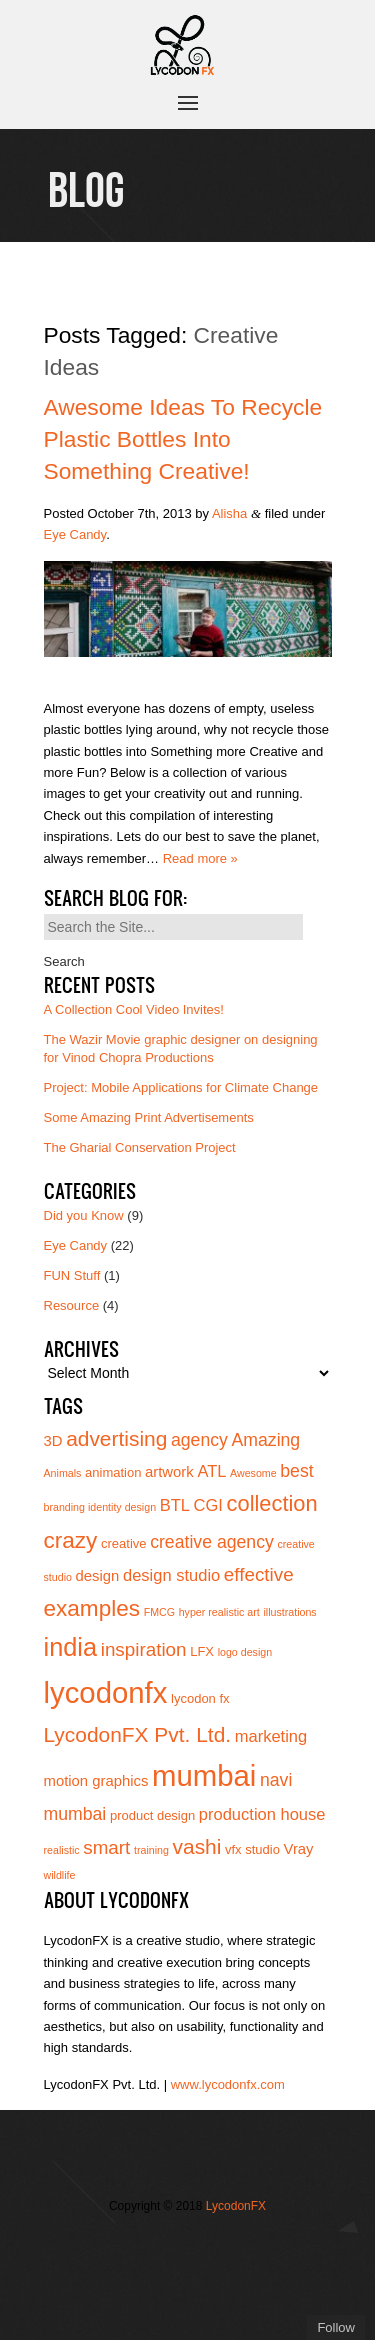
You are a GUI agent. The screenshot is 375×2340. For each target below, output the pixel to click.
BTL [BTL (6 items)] (175, 1505)
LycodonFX (236, 2206)
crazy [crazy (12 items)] (71, 1540)
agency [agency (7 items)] (199, 1440)
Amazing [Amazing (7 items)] (266, 1440)
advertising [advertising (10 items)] (116, 1438)
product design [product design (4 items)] (152, 1815)
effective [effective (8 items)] (259, 1574)
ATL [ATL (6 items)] (211, 1471)
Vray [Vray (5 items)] (299, 1849)
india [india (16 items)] (71, 1647)
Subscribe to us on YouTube (188, 2278)
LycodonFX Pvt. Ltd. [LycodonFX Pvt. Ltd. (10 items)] (138, 1734)
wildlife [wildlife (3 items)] (60, 1875)
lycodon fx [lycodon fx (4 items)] (200, 1698)
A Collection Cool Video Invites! (134, 1009)
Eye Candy (75, 534)
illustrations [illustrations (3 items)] (289, 1612)
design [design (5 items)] (98, 1576)
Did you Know (84, 1215)
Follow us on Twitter (158, 2247)
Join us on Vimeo (218, 2247)
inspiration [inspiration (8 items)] (144, 1649)
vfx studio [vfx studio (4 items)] (252, 1849)
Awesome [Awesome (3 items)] (253, 1473)
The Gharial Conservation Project (140, 1147)
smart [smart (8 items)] (106, 1847)
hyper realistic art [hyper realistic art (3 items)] (219, 1612)
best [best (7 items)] (296, 1471)
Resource (72, 1305)
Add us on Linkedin (158, 2278)
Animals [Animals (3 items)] (63, 1473)
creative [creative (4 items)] (124, 1543)
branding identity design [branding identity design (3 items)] (100, 1507)
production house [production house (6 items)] (262, 1814)
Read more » (200, 858)
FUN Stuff (72, 1275)
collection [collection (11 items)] (272, 1503)
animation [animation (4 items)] (113, 1472)
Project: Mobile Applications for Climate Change (181, 1087)
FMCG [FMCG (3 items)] (159, 1612)
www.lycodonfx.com (228, 2084)
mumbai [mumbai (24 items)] (204, 1775)
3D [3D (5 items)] (53, 1441)
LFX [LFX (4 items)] (202, 1651)
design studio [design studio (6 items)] (171, 1575)
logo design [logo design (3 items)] (245, 1652)
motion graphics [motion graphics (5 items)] (96, 1781)
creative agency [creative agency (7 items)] (212, 1542)
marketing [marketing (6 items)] (271, 1736)
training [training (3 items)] (151, 1850)
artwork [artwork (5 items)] (169, 1472)
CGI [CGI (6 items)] (208, 1505)
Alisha (229, 513)
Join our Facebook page (188, 2247)
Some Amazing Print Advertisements (149, 1117)
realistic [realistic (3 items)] (62, 1850)
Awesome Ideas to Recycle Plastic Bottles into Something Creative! (183, 439)
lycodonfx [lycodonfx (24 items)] (106, 1692)
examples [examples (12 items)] (92, 1608)
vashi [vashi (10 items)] (197, 1846)
